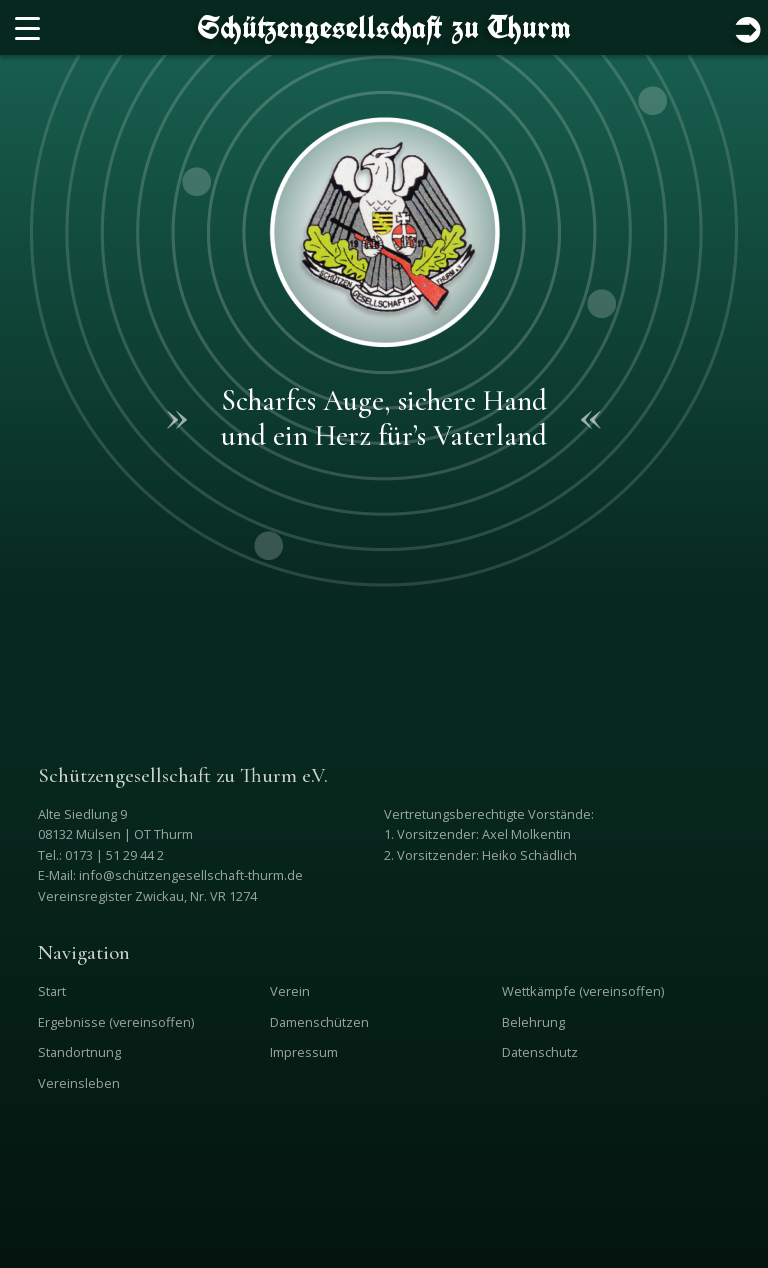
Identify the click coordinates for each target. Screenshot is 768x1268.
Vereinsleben (79, 1083)
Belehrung (533, 1022)
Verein (290, 991)
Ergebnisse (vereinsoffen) (116, 1022)
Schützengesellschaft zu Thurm (384, 27)
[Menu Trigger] (27, 27)
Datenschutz (540, 1052)
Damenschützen (319, 1022)
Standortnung (79, 1052)
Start (52, 991)
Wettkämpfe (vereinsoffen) (583, 991)
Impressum (304, 1052)
